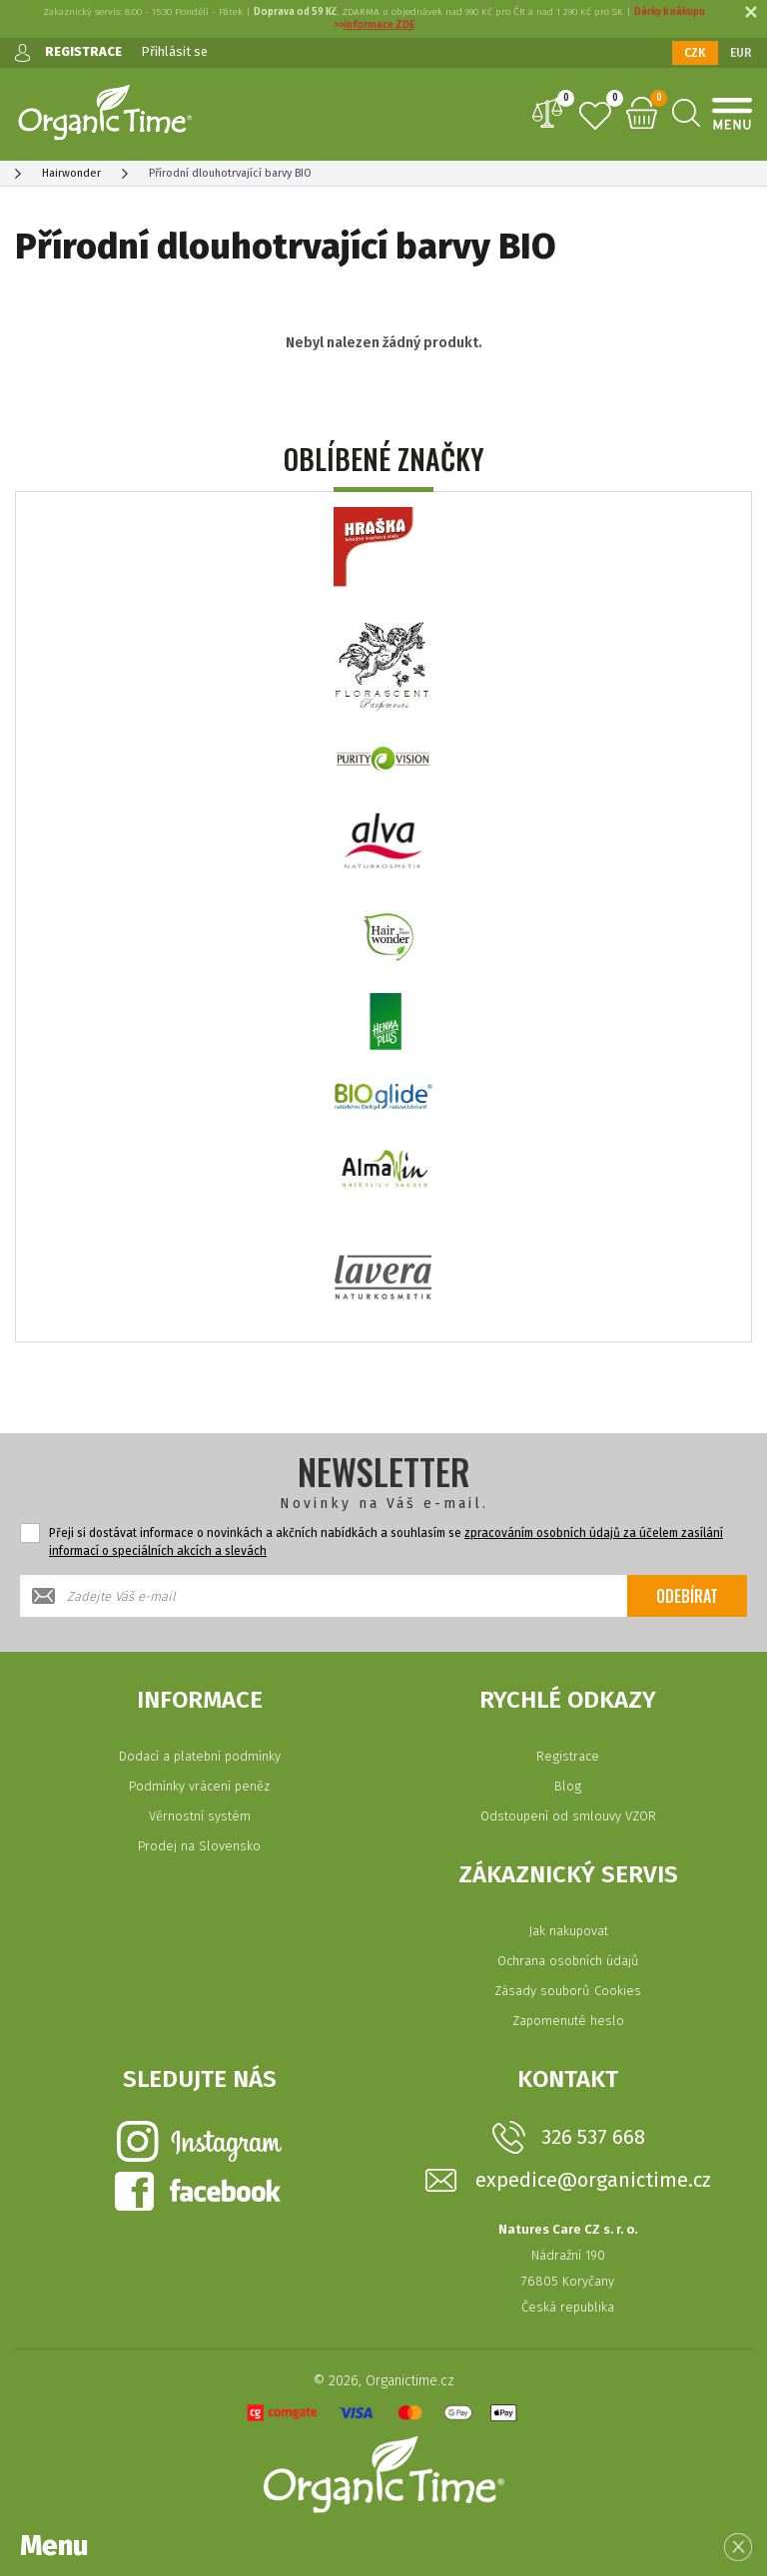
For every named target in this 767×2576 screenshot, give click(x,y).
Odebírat (687, 1596)
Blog (567, 1786)
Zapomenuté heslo (568, 2020)
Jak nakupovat (568, 1930)
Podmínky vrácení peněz (199, 1786)
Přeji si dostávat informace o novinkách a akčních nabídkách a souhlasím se (386, 1542)
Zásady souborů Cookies (567, 1990)
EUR (741, 53)
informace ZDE (379, 25)
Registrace (567, 1756)
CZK (695, 53)
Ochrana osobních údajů (568, 1960)
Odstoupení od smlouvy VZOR (568, 1815)
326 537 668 (593, 2137)
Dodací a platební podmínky (200, 1756)
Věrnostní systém (200, 1815)
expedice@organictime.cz (593, 2180)
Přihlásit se (174, 51)
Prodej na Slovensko (199, 1845)
